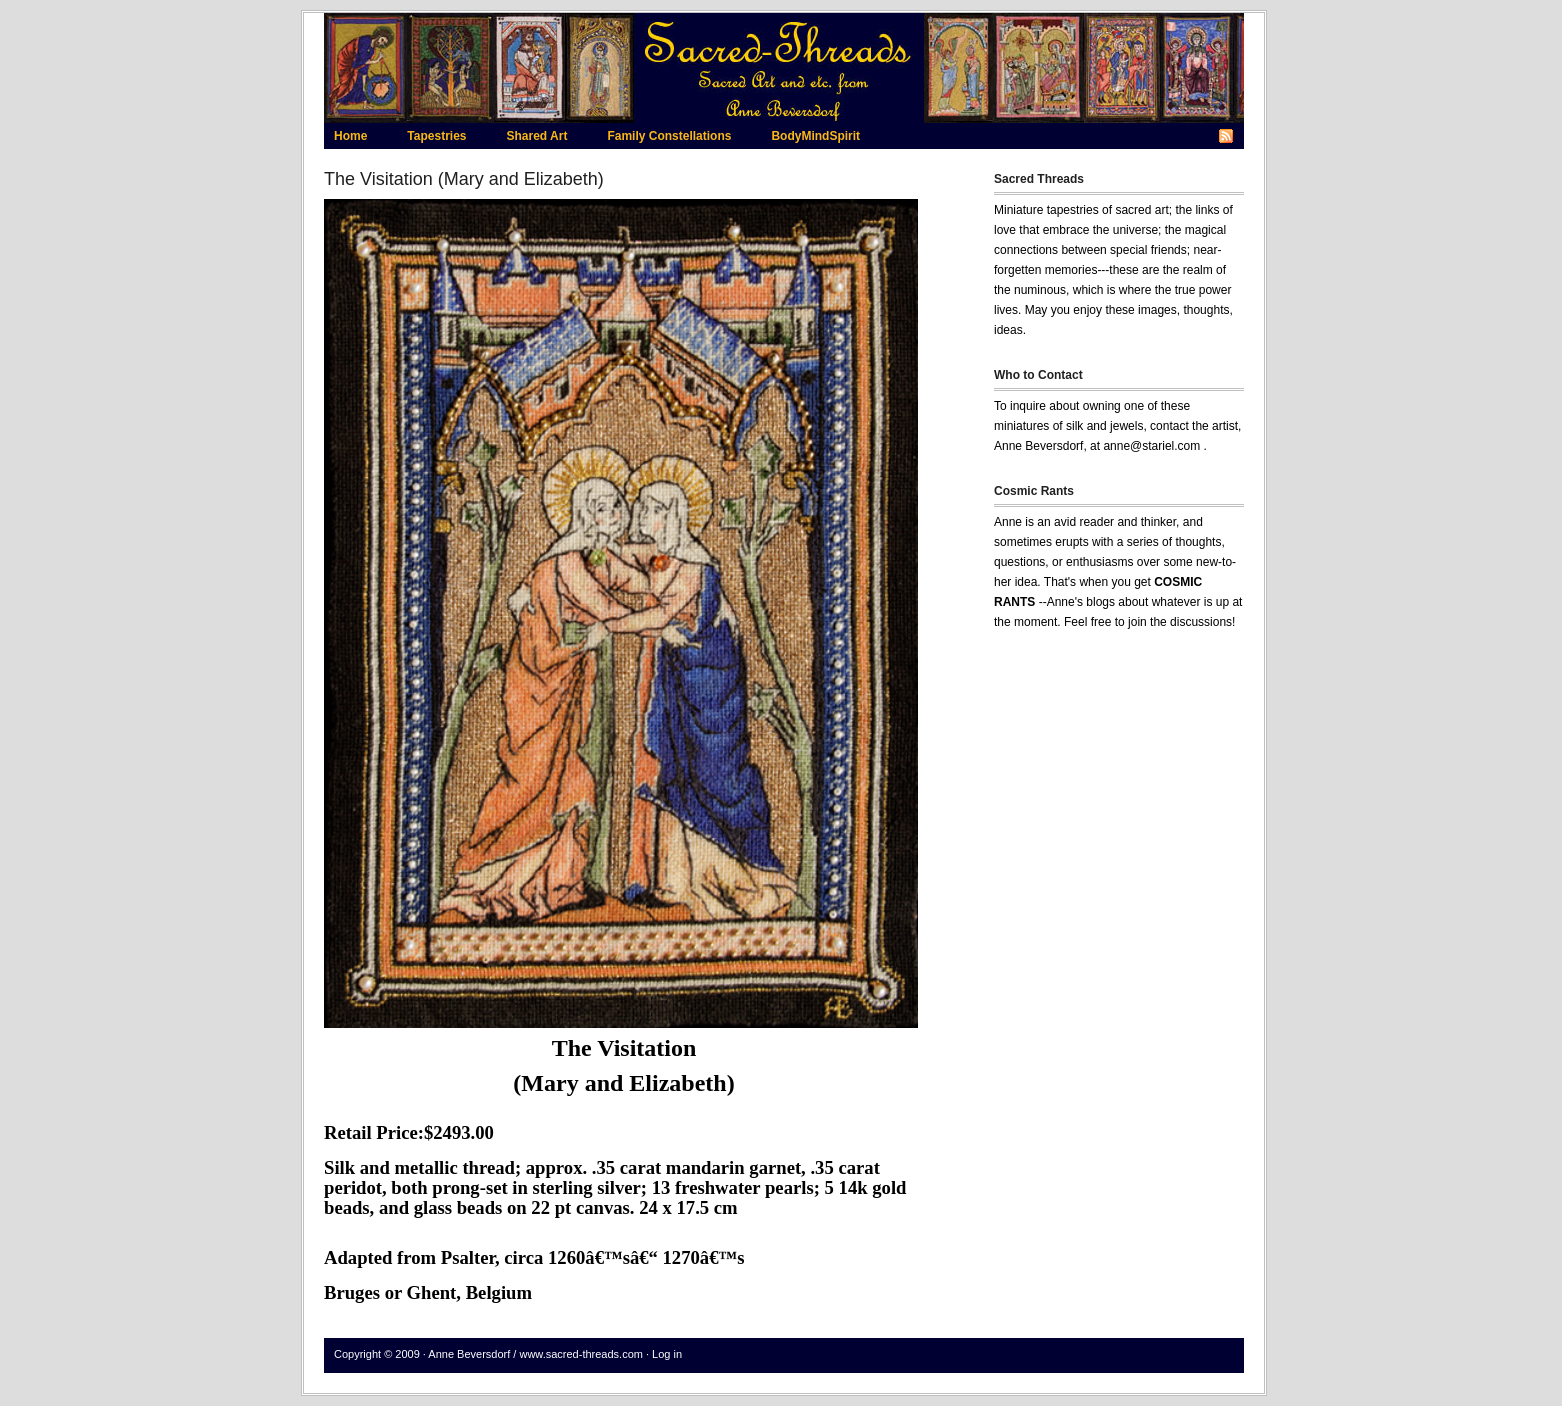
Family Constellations (669, 136)
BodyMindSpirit (815, 136)
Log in (667, 1354)
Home (350, 136)
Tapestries (436, 136)
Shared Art (536, 136)
